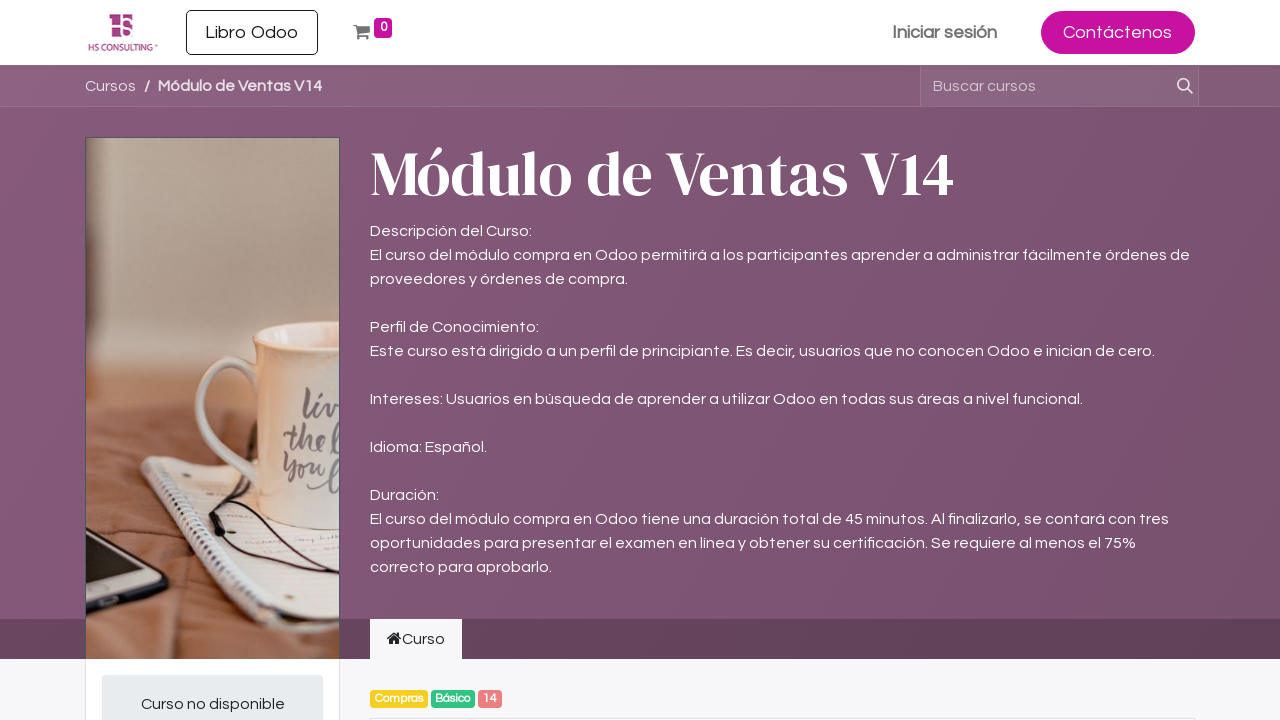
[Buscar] (1176, 86)
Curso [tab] (416, 638)
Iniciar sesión (944, 32)
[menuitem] (252, 32)
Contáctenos (1117, 32)
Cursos (110, 86)
